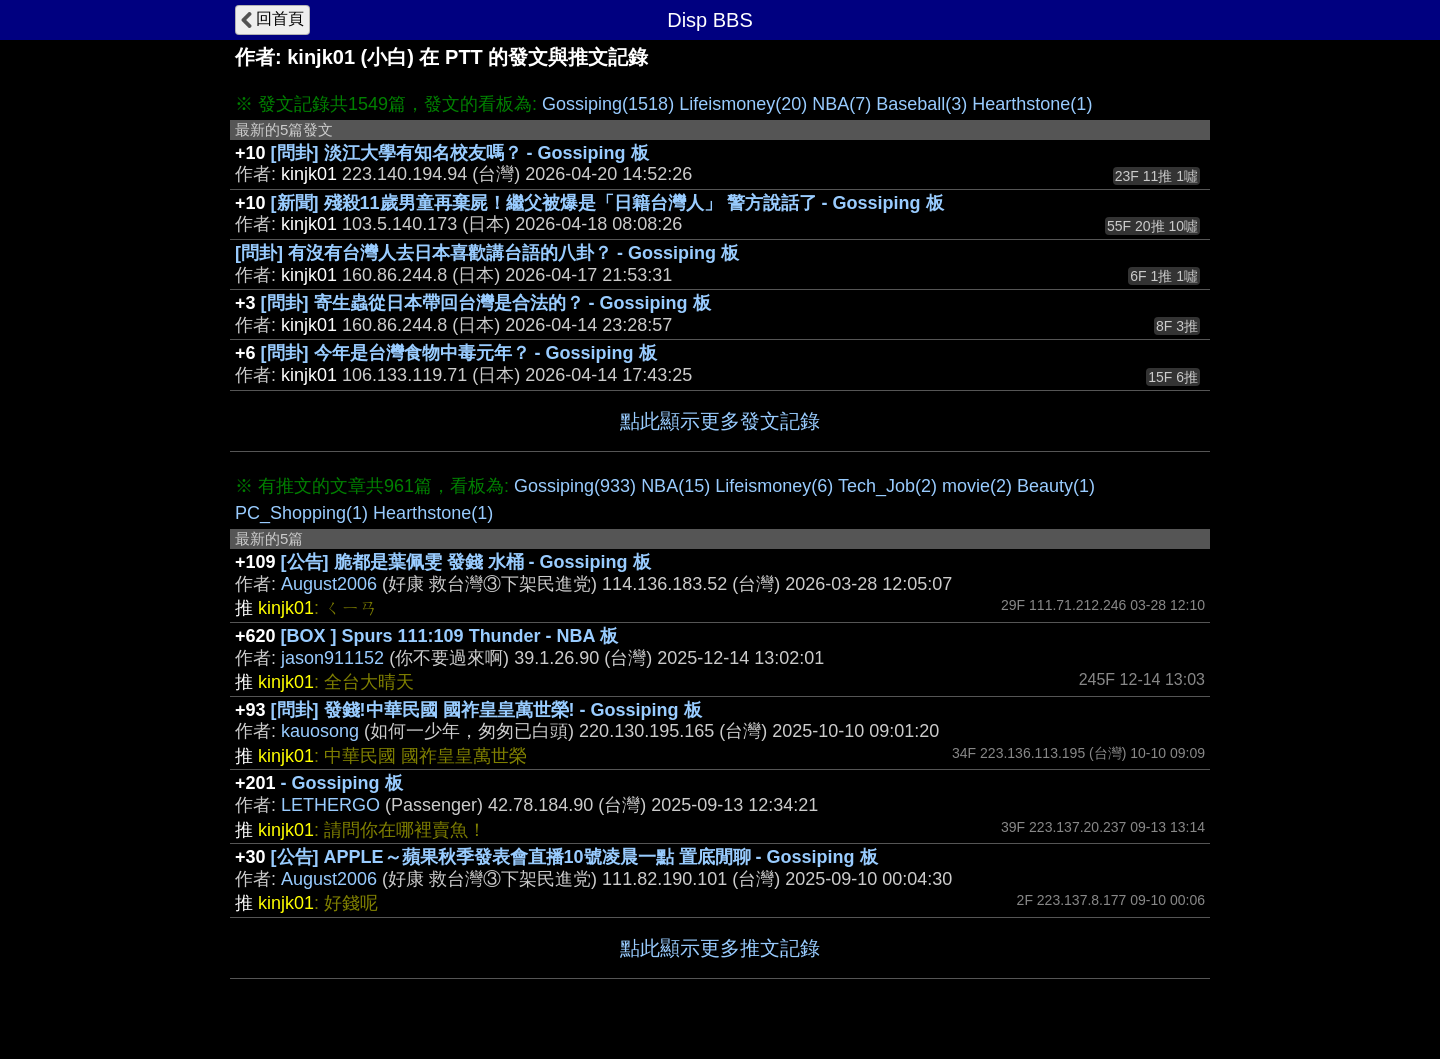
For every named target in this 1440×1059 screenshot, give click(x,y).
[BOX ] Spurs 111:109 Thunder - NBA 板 (449, 636)
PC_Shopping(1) (301, 513)
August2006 (329, 584)
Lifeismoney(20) (743, 104)
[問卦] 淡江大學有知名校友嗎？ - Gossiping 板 (460, 153)
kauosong (320, 731)
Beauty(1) (1056, 486)
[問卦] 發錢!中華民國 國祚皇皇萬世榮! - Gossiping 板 (486, 710)
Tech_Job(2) (887, 486)
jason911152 (332, 658)
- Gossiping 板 (342, 783)
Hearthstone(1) (1032, 104)
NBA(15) (675, 486)
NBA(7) (841, 104)
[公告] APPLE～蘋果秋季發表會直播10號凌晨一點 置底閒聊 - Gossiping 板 (574, 857)
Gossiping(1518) (608, 104)
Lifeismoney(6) (774, 486)
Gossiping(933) (575, 486)
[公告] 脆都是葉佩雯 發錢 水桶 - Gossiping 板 (466, 562)
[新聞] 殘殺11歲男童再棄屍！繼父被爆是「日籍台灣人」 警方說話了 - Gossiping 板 (607, 203)
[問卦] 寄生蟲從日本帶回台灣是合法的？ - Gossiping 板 (486, 303)
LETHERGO (330, 805)
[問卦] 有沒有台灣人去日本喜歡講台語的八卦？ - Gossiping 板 (487, 253)
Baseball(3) (921, 104)
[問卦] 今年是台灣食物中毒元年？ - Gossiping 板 (459, 353)
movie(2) (977, 486)
